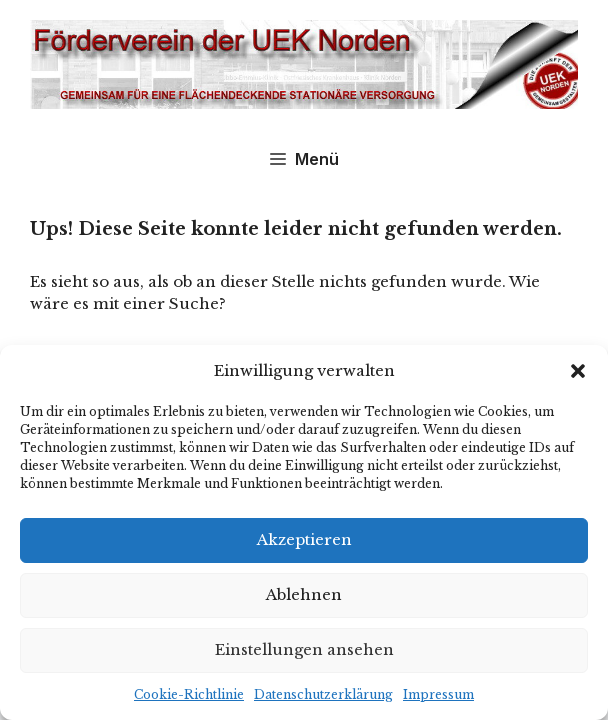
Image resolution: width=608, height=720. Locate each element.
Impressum (438, 694)
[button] (578, 371)
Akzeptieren (304, 539)
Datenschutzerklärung (323, 694)
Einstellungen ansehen (304, 649)
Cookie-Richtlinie (189, 694)
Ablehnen (304, 594)
